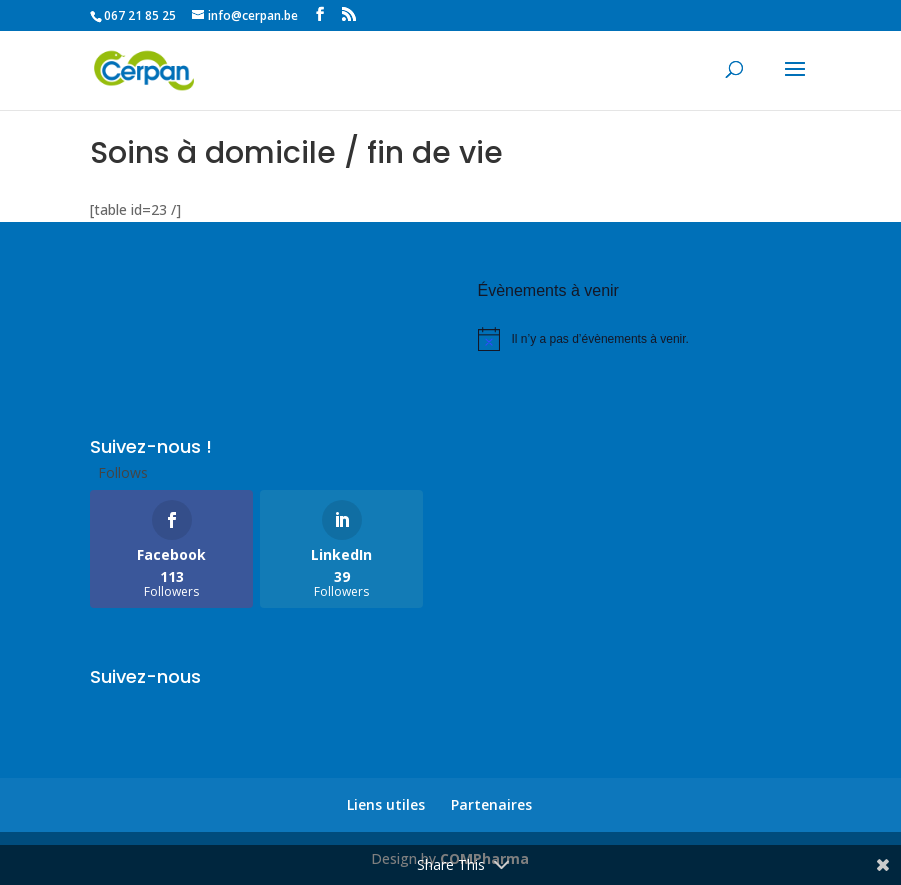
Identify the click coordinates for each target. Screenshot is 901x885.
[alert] (644, 339)
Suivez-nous (145, 676)
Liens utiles (386, 804)
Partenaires (491, 804)
